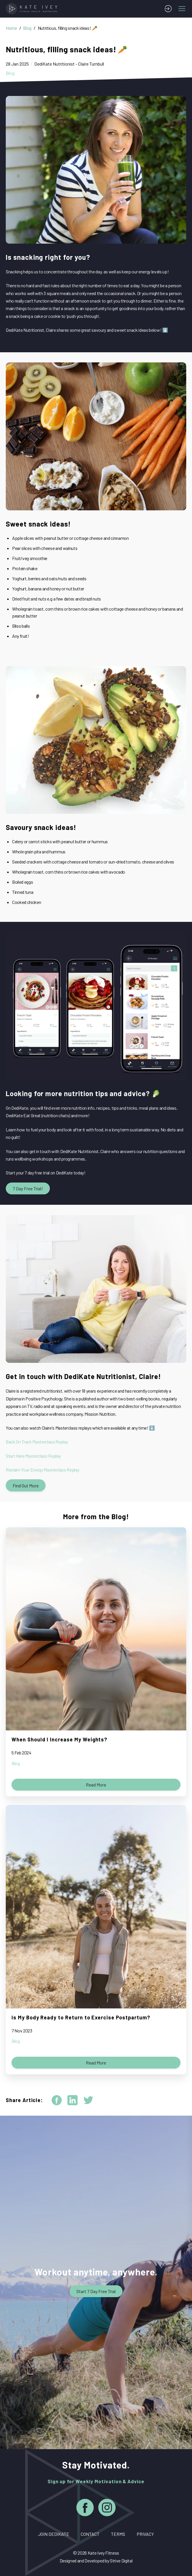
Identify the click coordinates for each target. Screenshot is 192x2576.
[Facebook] (85, 2508)
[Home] (33, 8)
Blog (27, 28)
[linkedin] (72, 2100)
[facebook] (57, 2100)
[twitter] (88, 2100)
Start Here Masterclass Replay (33, 1456)
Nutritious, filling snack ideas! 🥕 (67, 28)
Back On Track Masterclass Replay (37, 1441)
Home (11, 28)
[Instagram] (107, 2508)
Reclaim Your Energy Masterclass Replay (42, 1469)
